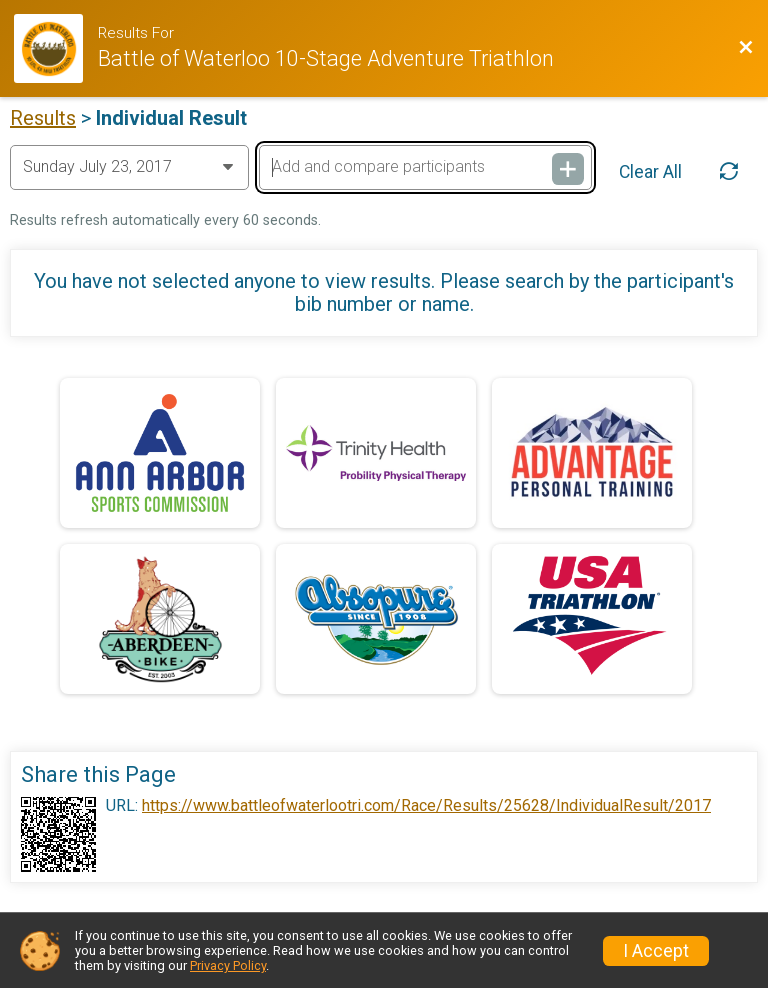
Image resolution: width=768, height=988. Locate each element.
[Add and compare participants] (425, 167)
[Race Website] (56, 48)
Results (43, 118)
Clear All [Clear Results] (650, 172)
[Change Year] (129, 167)
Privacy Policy (228, 965)
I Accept (656, 951)
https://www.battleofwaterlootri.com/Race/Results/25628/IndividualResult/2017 (426, 806)
